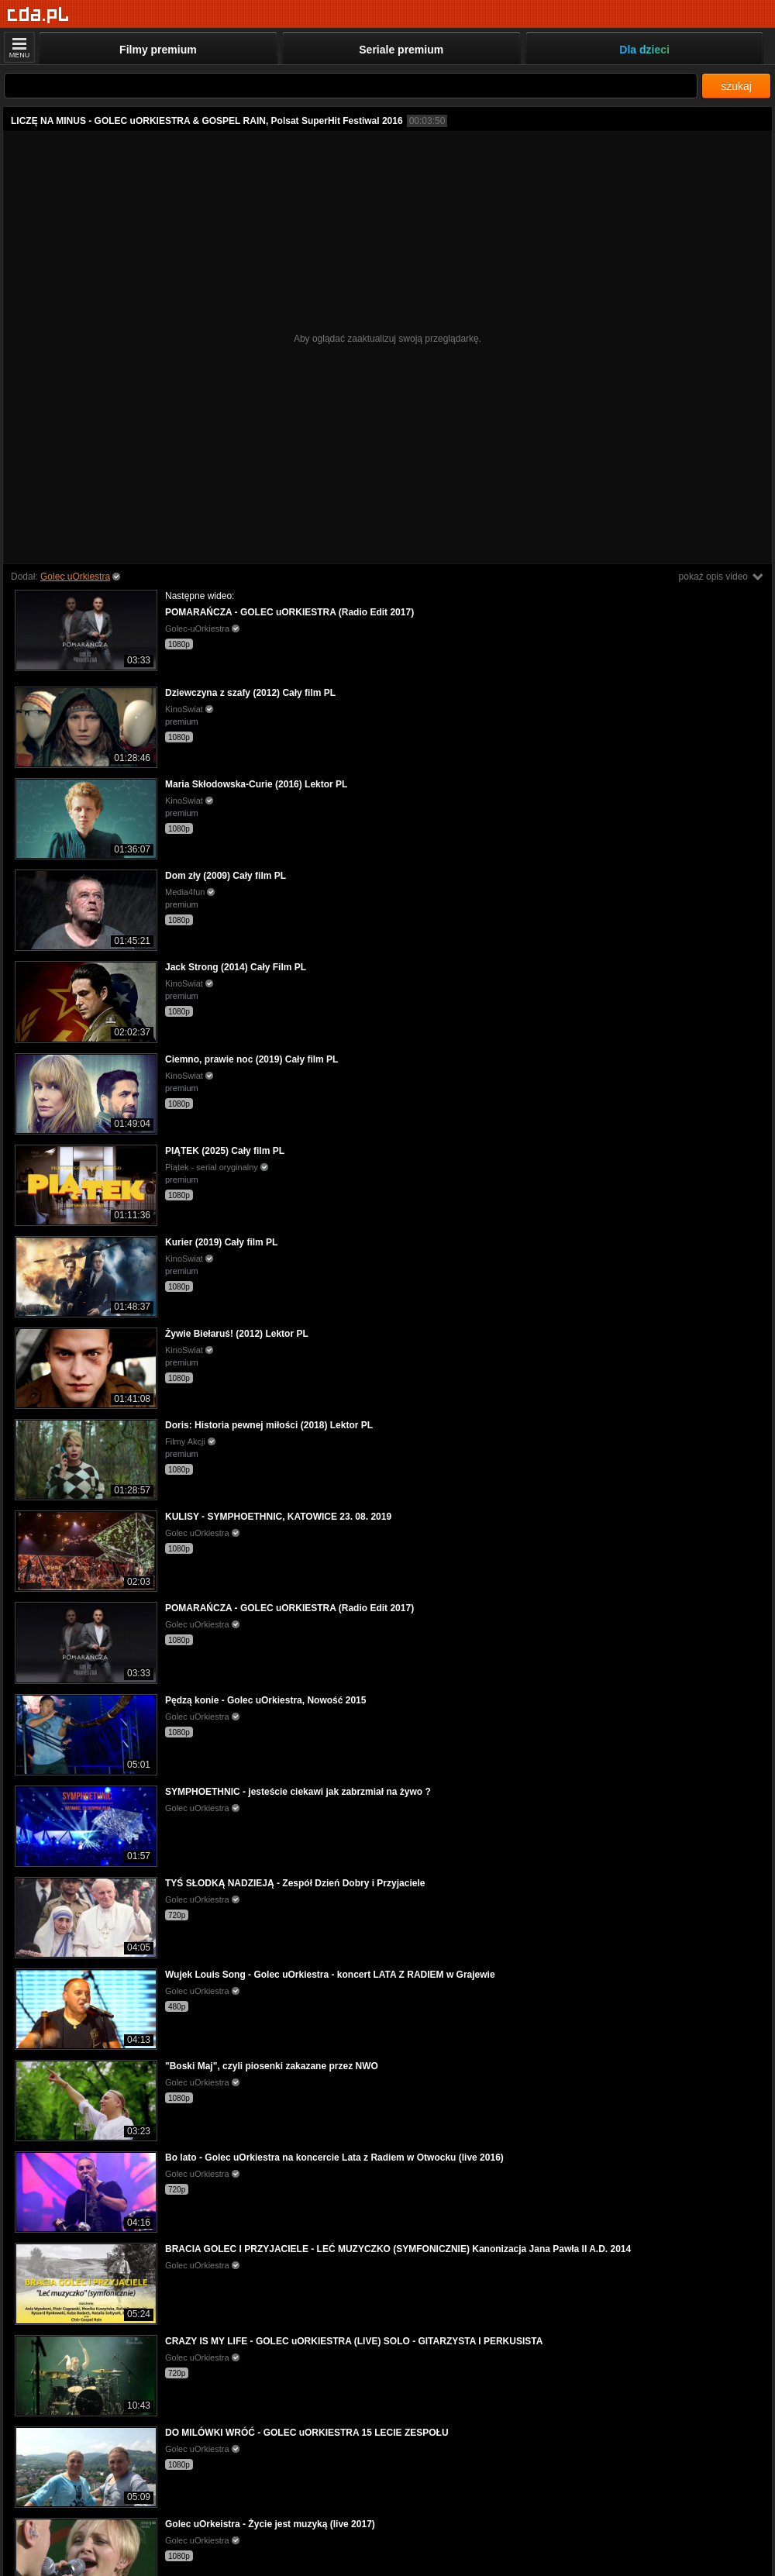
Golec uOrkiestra (75, 576)
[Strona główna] (38, 15)
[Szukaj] (351, 85)
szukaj (736, 86)
